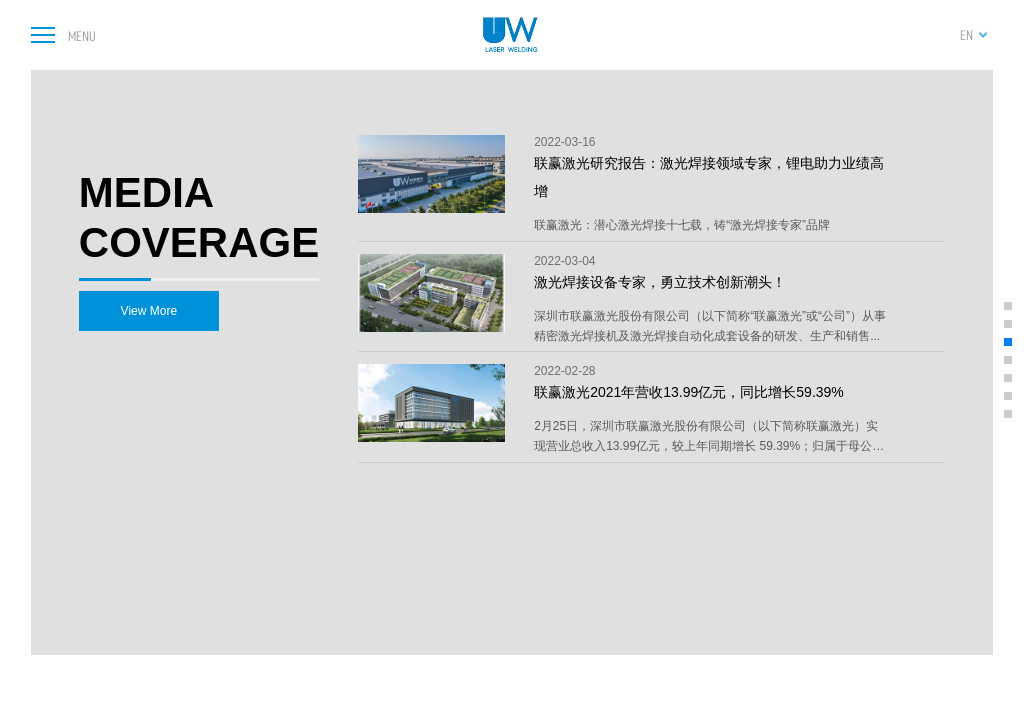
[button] (1008, 306)
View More (149, 311)
